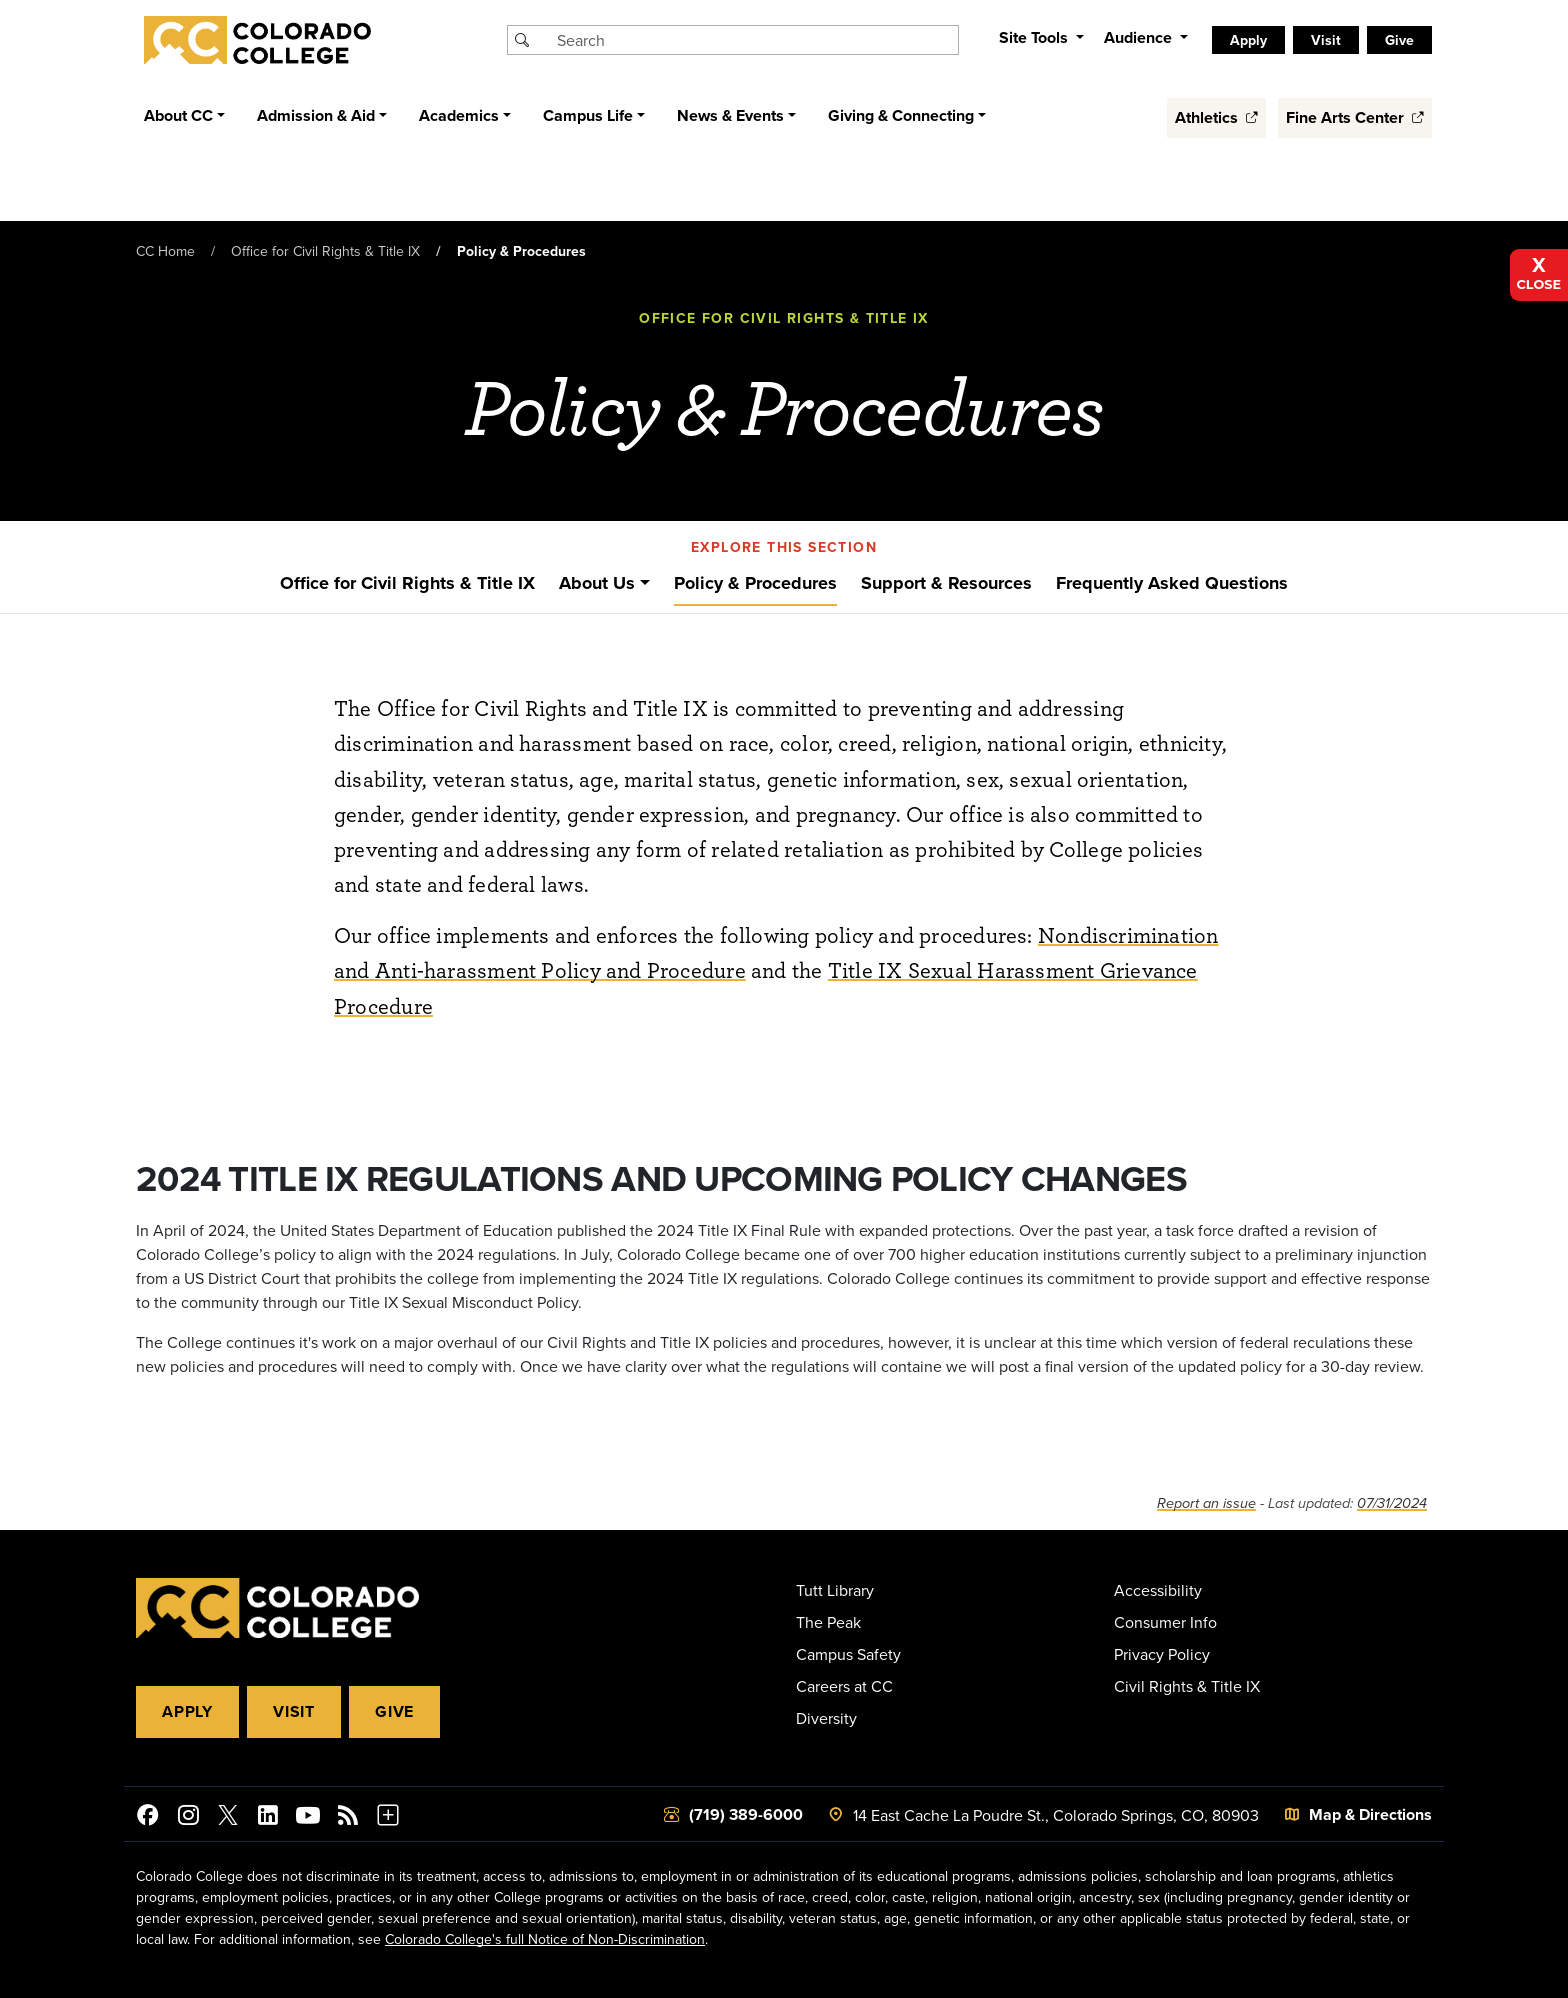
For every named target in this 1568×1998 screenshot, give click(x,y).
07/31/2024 (1392, 1503)
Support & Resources (946, 583)
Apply (187, 1711)
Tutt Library (835, 1590)
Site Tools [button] (1035, 37)
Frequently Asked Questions (1172, 583)
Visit (294, 1711)
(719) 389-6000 (746, 1814)
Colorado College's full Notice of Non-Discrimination (545, 1939)
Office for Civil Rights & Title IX (325, 251)
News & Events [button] (730, 115)
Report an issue (1206, 1503)
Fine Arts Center (1355, 117)
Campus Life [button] (588, 115)
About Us (597, 583)
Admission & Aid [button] (316, 115)
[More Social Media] (388, 1818)
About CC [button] (178, 115)
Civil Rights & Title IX (1187, 1686)
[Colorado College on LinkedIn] (268, 1818)
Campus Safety (848, 1654)
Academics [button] (459, 115)
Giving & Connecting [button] (901, 115)
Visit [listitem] (1326, 40)
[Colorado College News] (348, 1818)
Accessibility (1158, 1590)
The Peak (828, 1622)
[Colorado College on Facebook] (148, 1818)
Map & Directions (1370, 1814)
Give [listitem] (1399, 40)
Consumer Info (1165, 1622)
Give (394, 1711)
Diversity (826, 1718)
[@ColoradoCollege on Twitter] (228, 1818)
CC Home (165, 251)
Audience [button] (1140, 37)
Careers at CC (844, 1686)
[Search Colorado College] (755, 40)
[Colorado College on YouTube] (308, 1818)
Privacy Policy (1162, 1654)
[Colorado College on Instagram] (188, 1818)
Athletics (1216, 117)
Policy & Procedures (755, 583)
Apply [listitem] (1248, 40)
